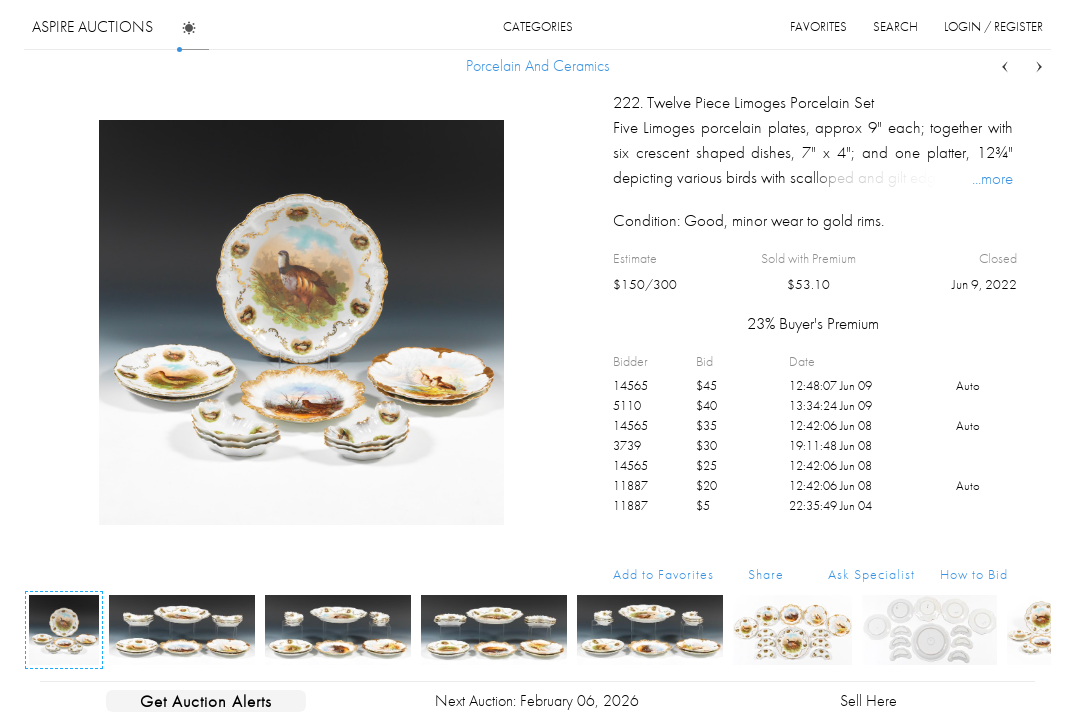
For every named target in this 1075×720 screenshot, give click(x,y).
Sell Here (868, 700)
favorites (818, 26)
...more (992, 178)
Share (766, 574)
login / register (993, 26)
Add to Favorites (663, 574)
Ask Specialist (871, 574)
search (895, 26)
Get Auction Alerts (206, 701)
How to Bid (974, 574)
